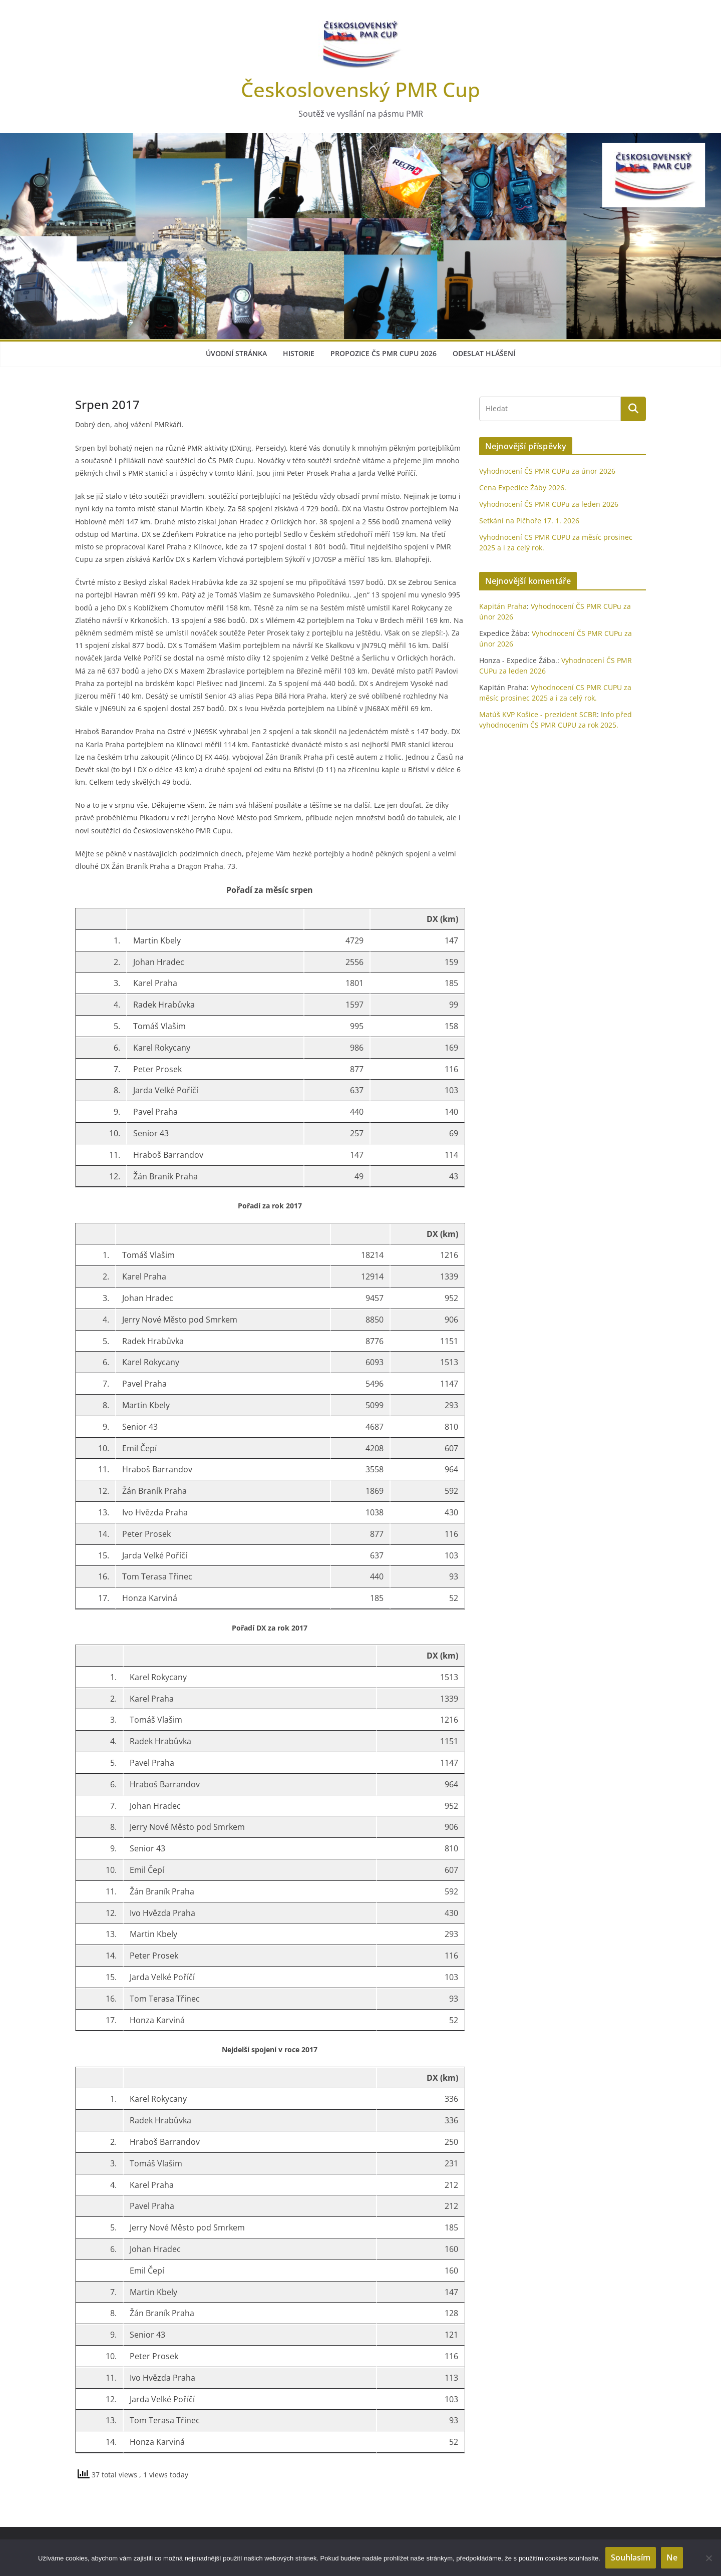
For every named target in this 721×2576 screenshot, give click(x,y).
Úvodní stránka (236, 353)
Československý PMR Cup (360, 89)
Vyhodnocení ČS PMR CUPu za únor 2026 (547, 471)
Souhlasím (630, 2557)
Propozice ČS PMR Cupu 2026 (383, 353)
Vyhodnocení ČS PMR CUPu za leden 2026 (548, 504)
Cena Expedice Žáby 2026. (522, 487)
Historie (298, 353)
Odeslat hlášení (484, 353)
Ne (671, 2557)
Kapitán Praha (503, 606)
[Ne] (708, 2558)
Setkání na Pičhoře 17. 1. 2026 (529, 520)
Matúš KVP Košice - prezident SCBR (538, 714)
